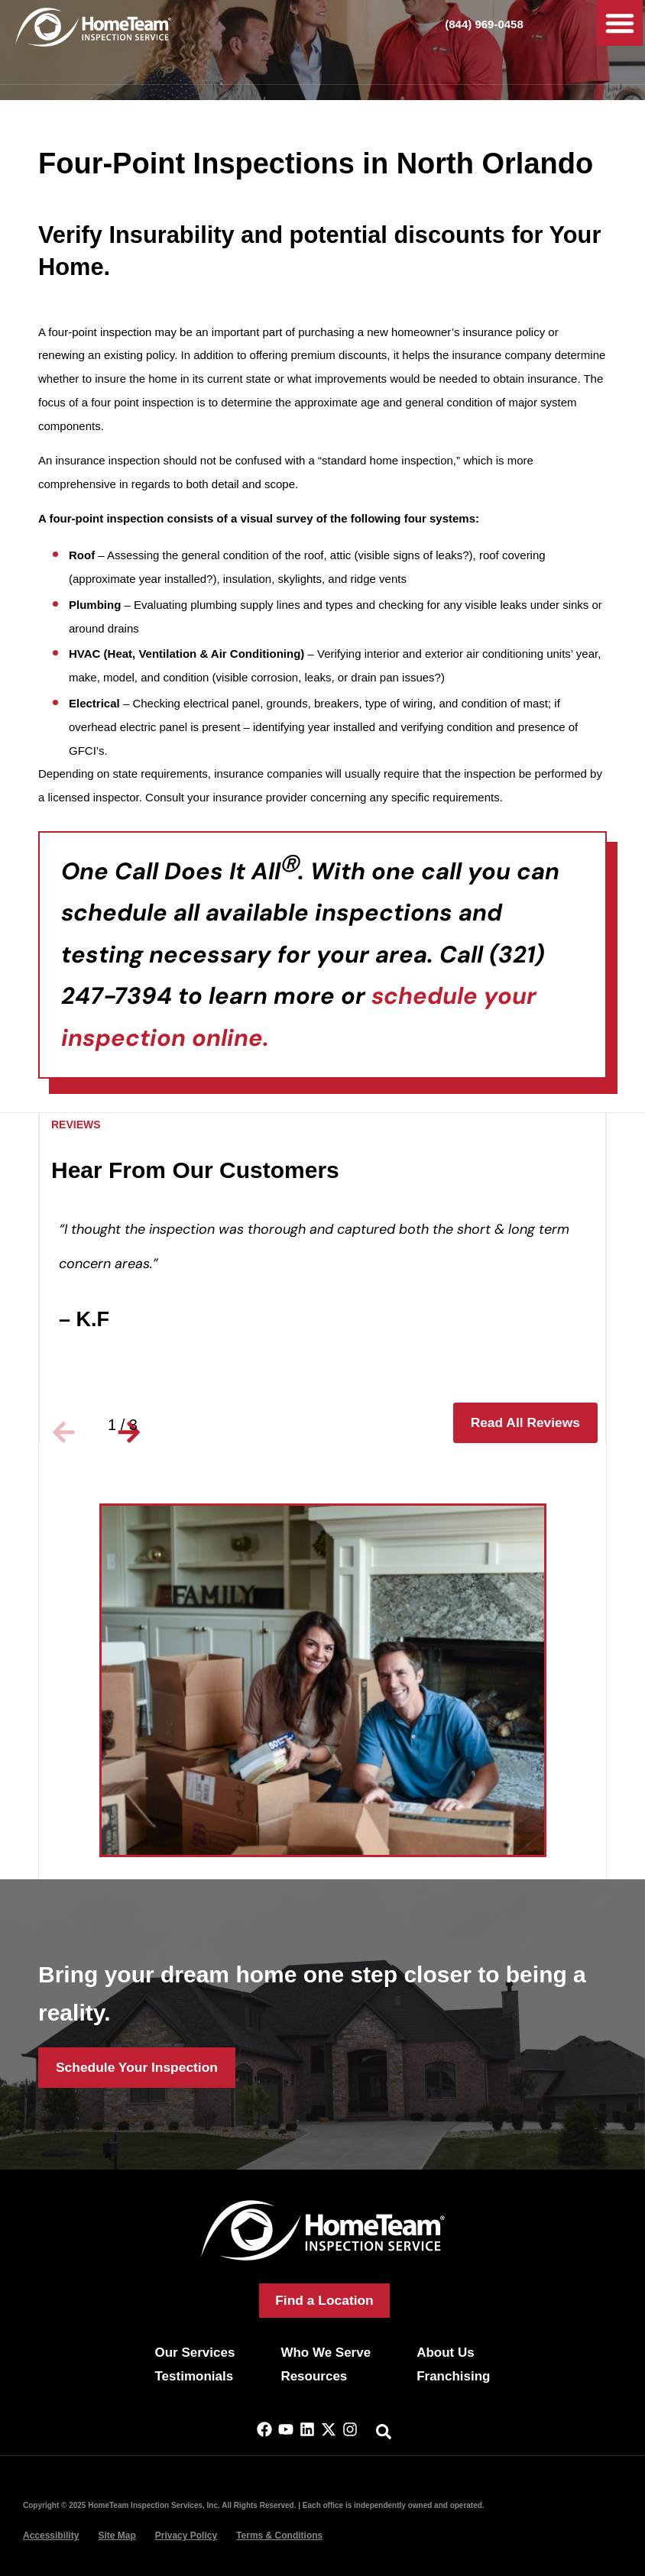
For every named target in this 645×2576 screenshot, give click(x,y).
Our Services (194, 2352)
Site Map (116, 2535)
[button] (620, 23)
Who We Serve (325, 2352)
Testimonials (193, 2376)
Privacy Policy (186, 2535)
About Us (445, 2352)
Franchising (453, 2376)
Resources (313, 2376)
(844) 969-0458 (484, 24)
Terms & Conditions (279, 2535)
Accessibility (51, 2535)
